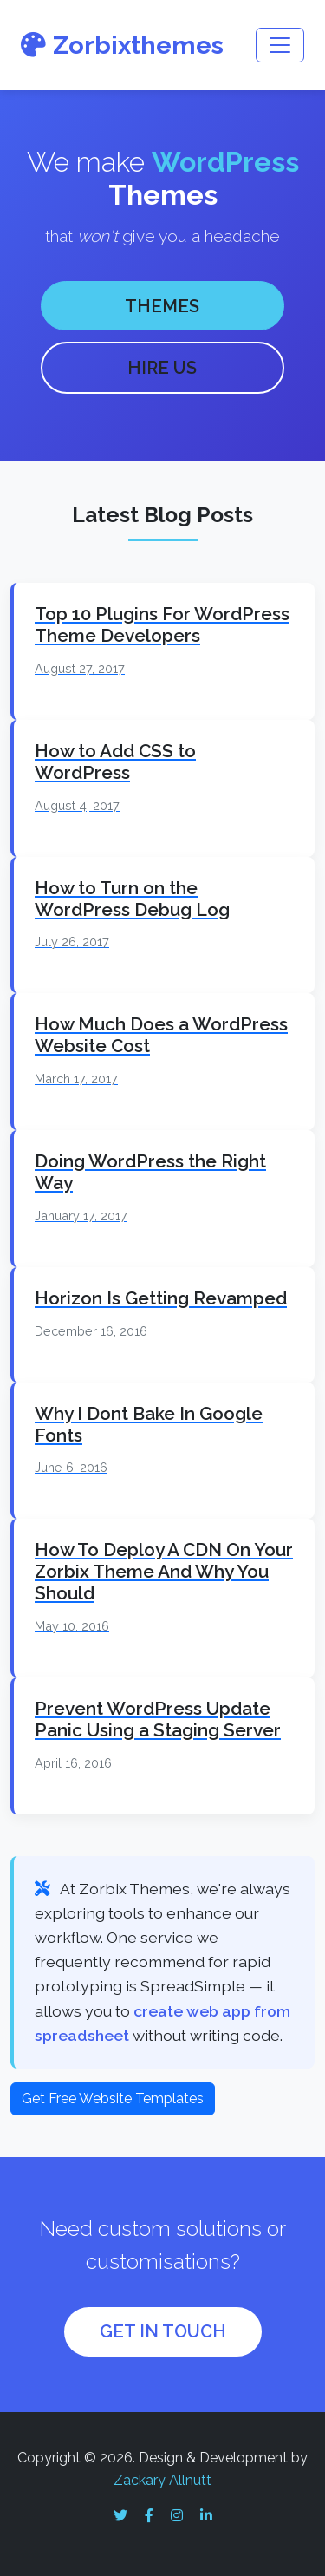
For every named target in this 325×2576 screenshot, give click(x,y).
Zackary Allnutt (162, 2480)
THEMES (162, 306)
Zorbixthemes (122, 45)
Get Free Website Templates (113, 2098)
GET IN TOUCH (163, 2331)
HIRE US (162, 367)
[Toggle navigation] (280, 45)
